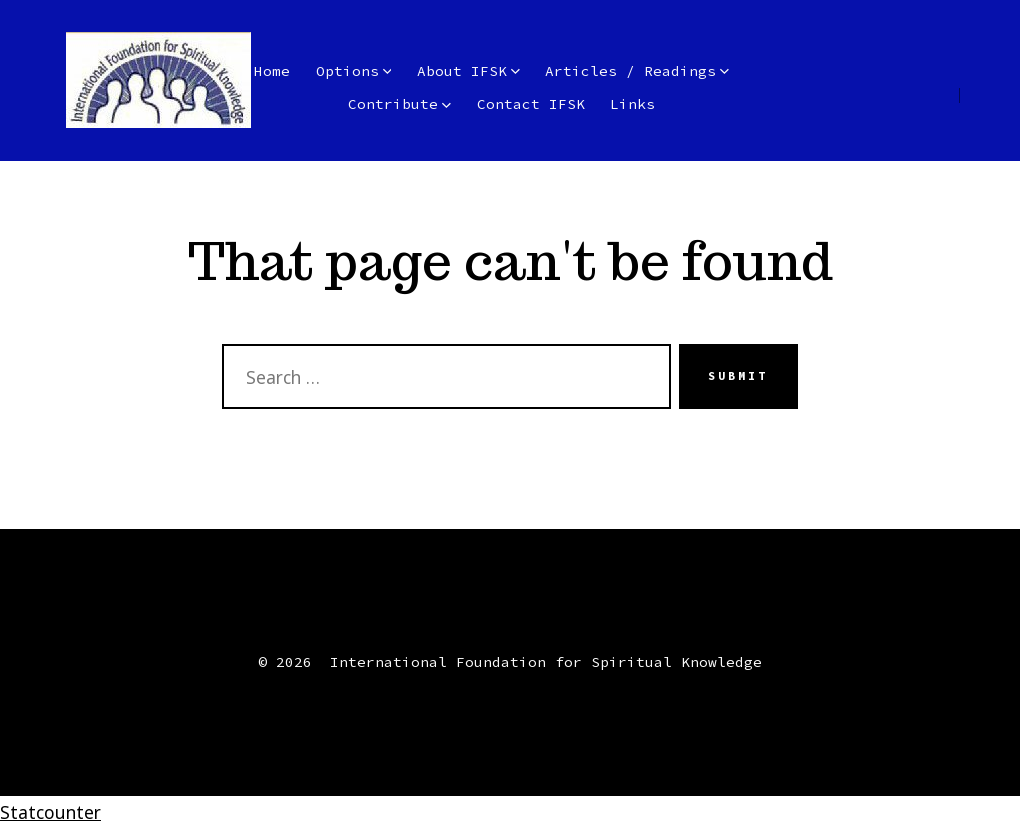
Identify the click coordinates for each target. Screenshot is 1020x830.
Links (632, 104)
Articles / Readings (637, 71)
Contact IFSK (531, 104)
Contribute (399, 104)
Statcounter (50, 812)
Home (272, 71)
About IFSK (468, 71)
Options (354, 71)
